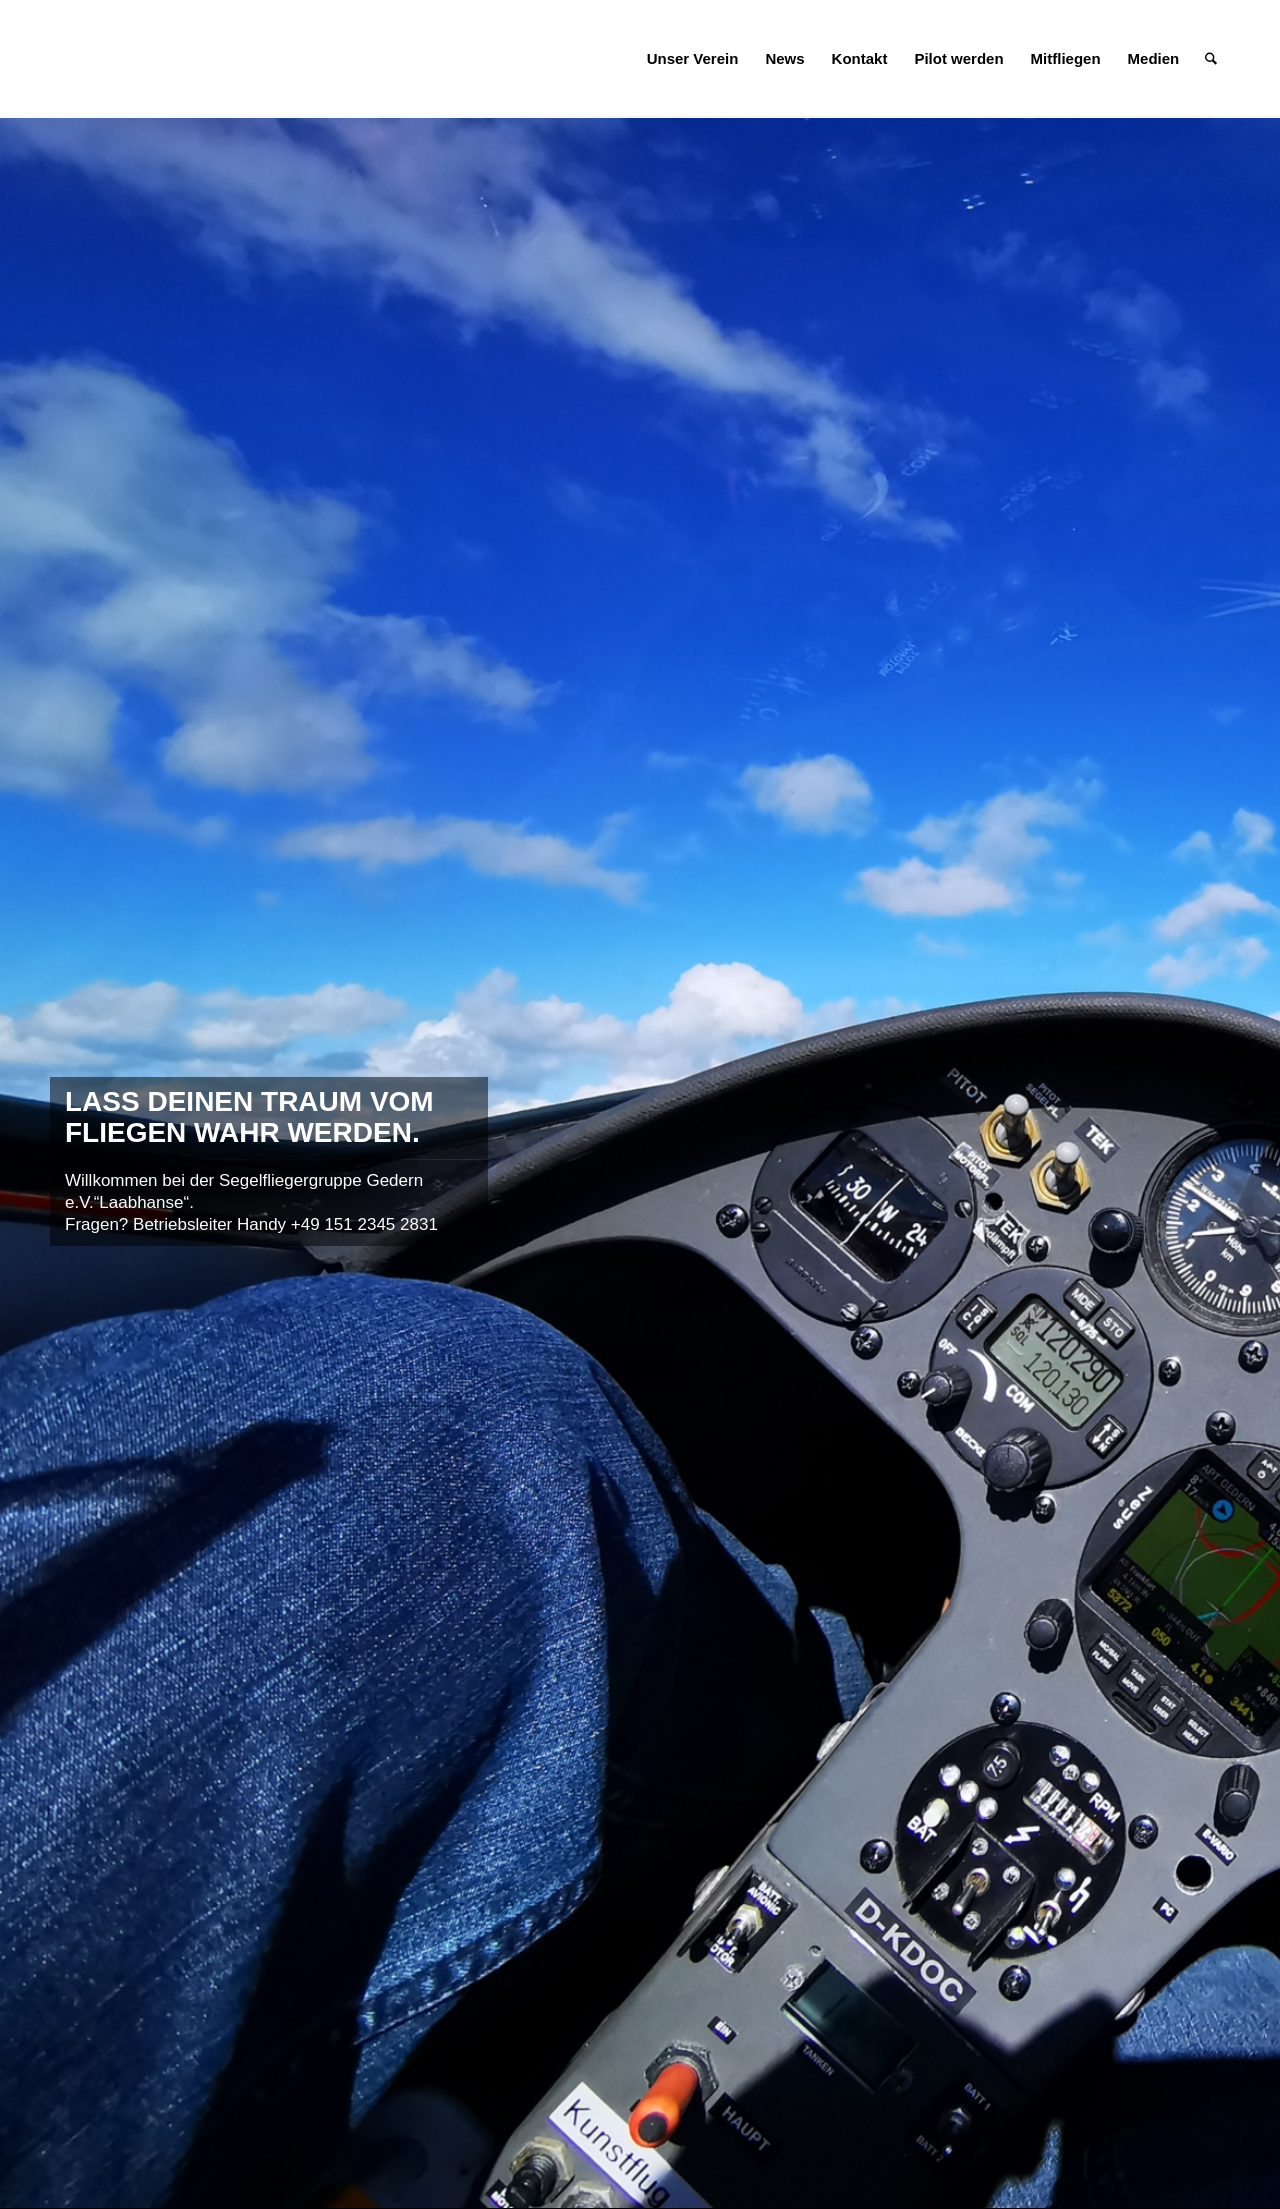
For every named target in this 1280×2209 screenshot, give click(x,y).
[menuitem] (693, 59)
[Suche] (1211, 59)
